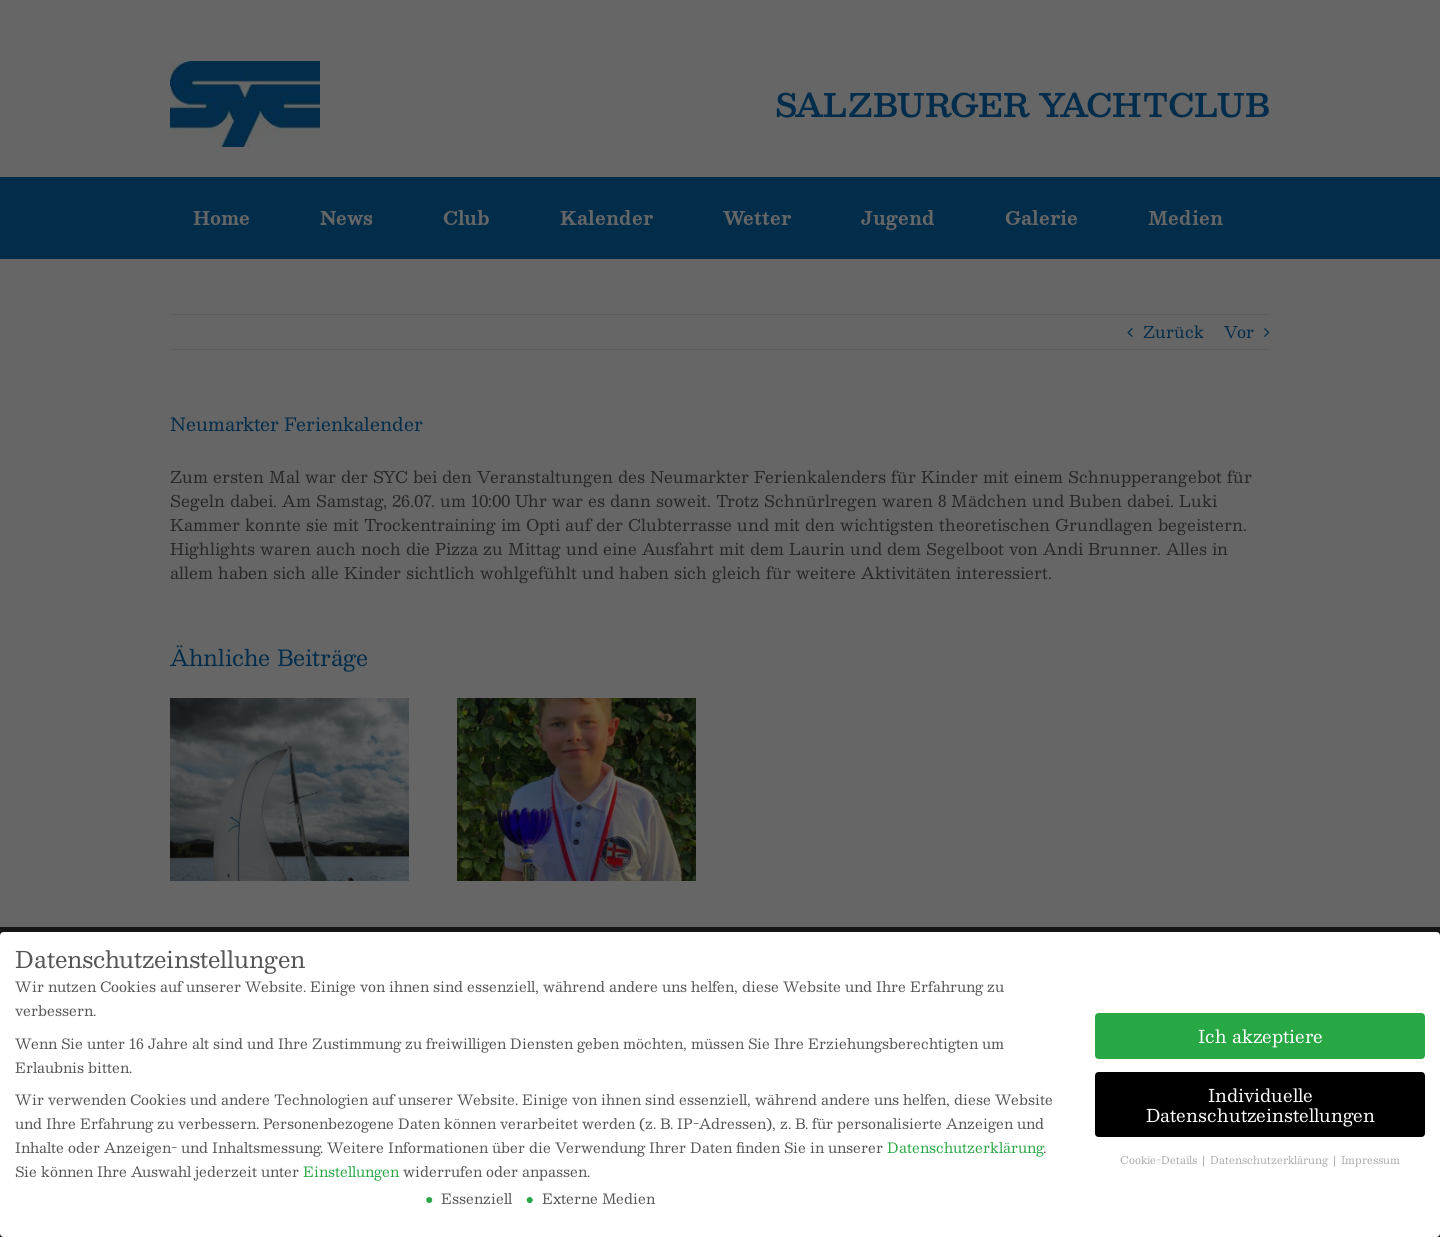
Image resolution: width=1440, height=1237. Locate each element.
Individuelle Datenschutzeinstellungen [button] (1260, 1104)
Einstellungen (351, 1171)
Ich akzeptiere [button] (1260, 1035)
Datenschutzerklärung (965, 1147)
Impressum (1370, 1159)
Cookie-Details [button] (1160, 1159)
